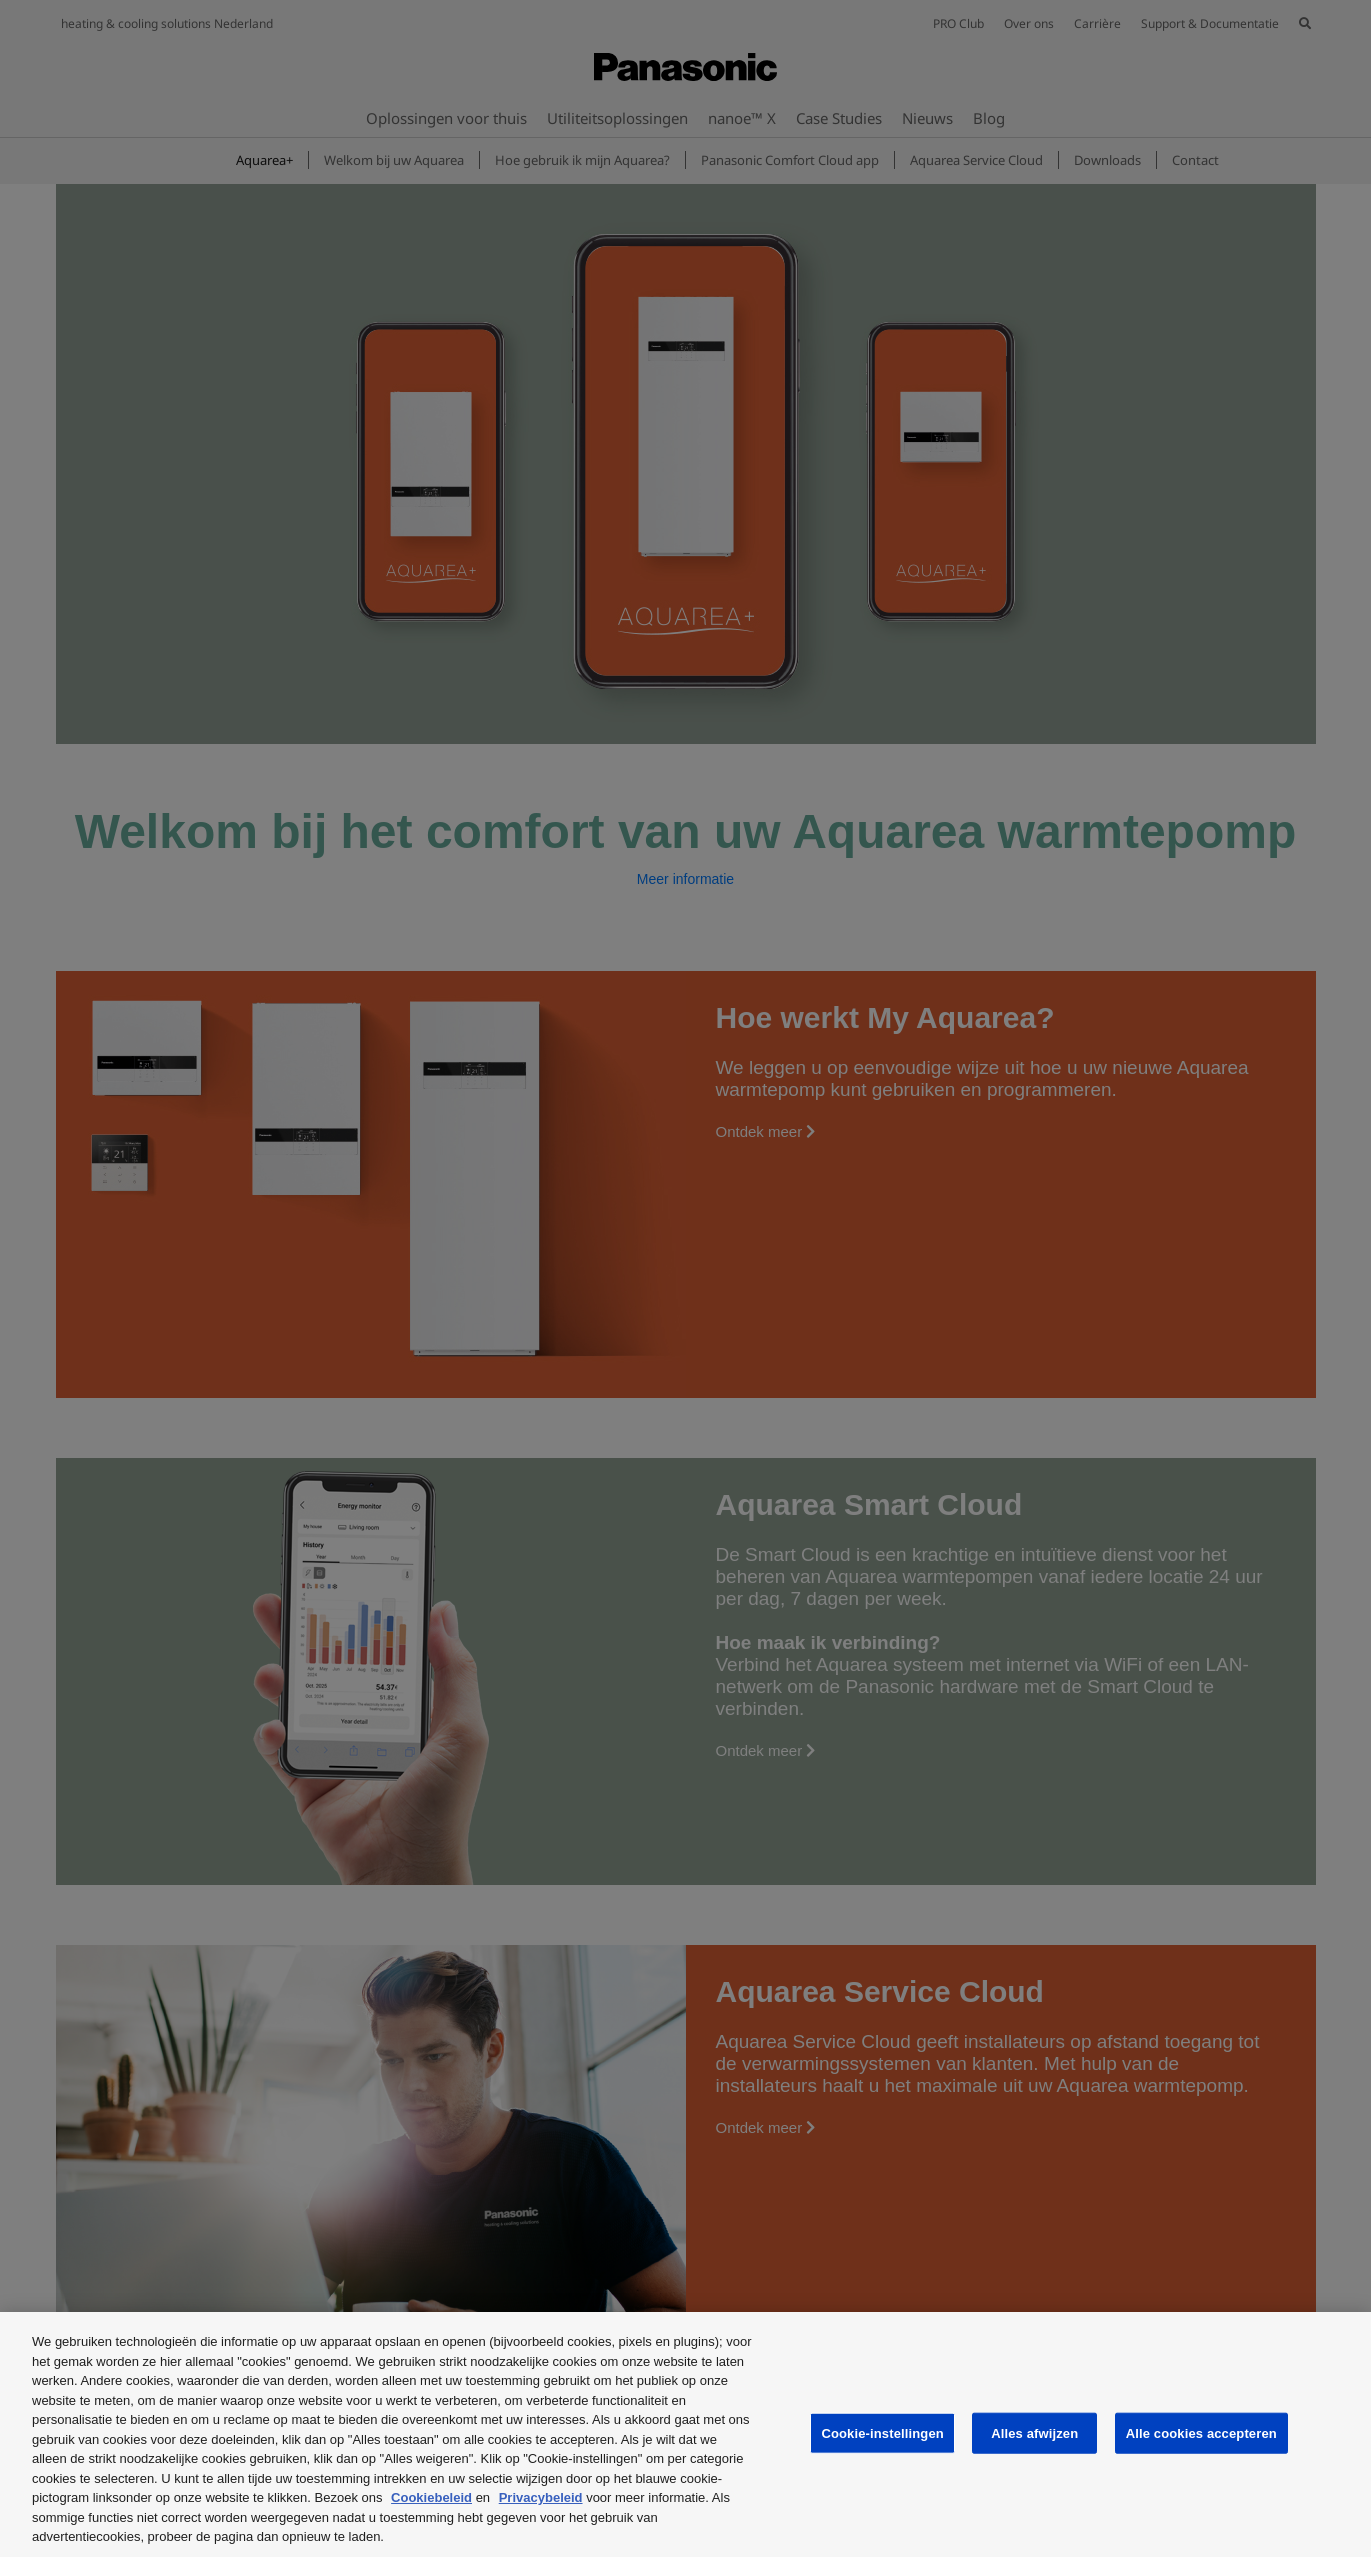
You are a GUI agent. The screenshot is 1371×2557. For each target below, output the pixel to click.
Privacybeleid (541, 2497)
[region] (685, 2434)
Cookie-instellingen (882, 2432)
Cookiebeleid (431, 2497)
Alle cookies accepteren (1201, 2432)
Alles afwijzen (1034, 2432)
